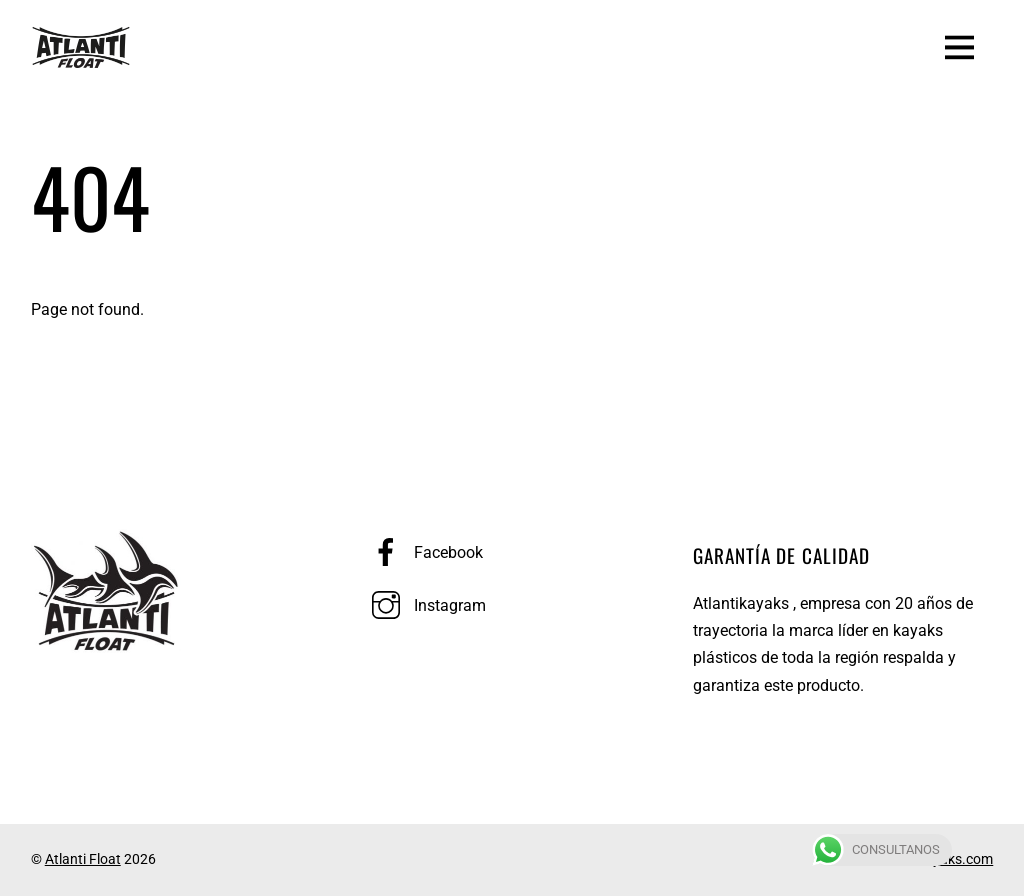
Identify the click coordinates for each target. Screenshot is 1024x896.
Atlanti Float (83, 859)
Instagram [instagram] (424, 605)
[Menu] (959, 45)
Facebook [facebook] (422, 552)
